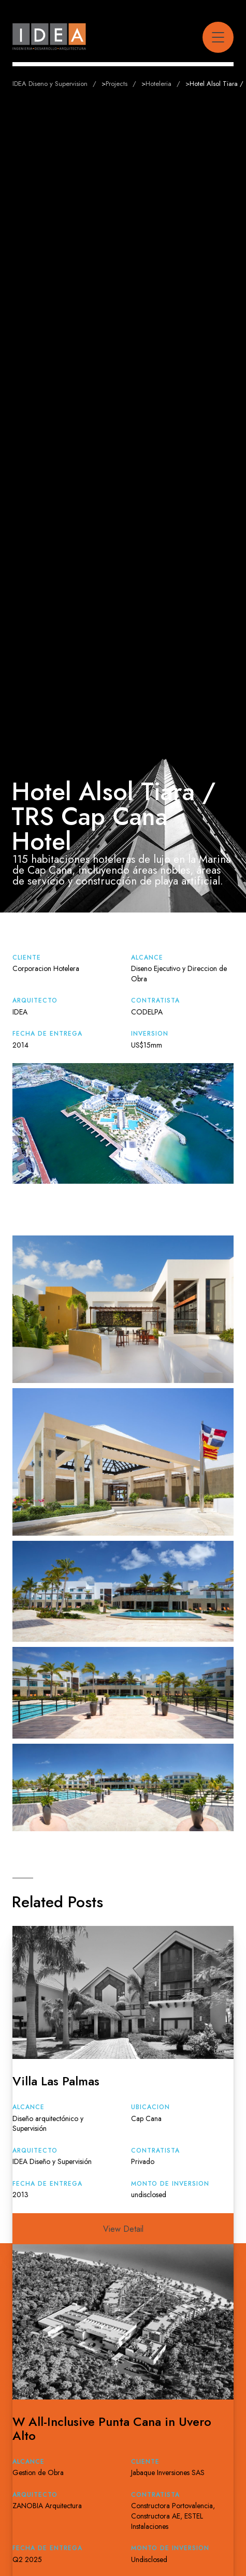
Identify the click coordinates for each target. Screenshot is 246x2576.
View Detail (123, 2229)
